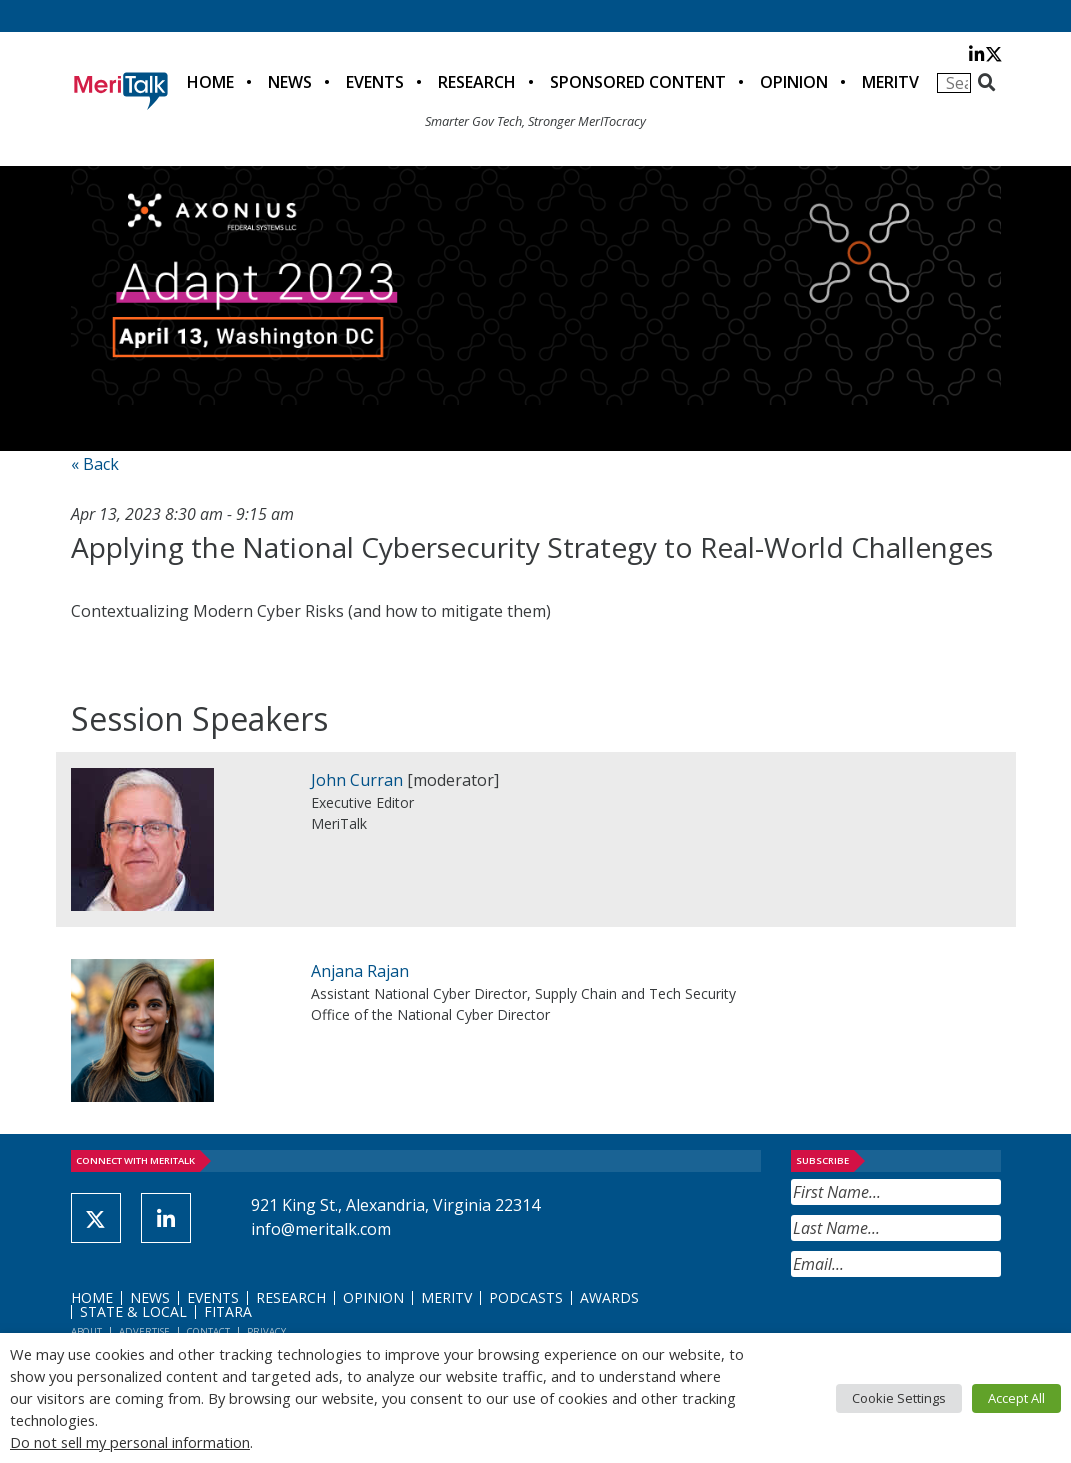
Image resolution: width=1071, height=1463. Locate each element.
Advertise (144, 1331)
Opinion (794, 82)
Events (375, 82)
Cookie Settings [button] (899, 1398)
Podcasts (526, 1297)
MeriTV (890, 82)
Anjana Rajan (360, 971)
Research (477, 82)
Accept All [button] (1016, 1398)
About (86, 1331)
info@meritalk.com (321, 1229)
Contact (208, 1331)
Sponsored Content (638, 82)
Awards (609, 1297)
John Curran (357, 780)
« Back (95, 464)
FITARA (228, 1311)
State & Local (133, 1311)
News (290, 82)
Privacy (266, 1331)
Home (210, 82)
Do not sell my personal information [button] (130, 1442)
